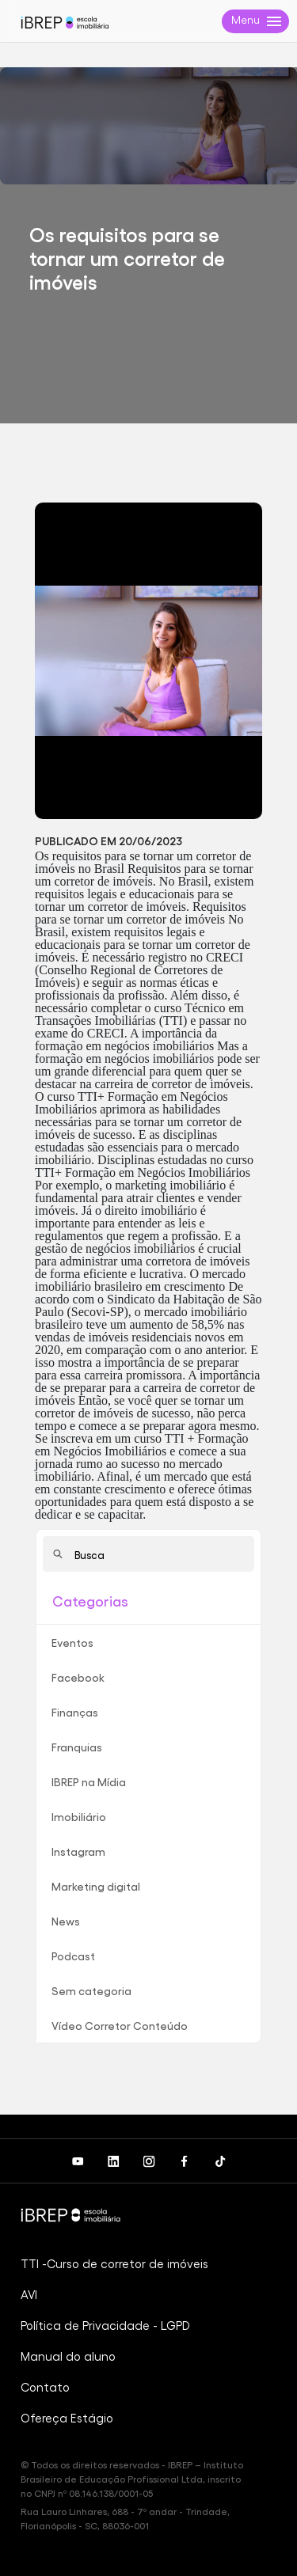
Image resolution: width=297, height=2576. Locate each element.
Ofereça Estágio (67, 2418)
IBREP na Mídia (88, 1781)
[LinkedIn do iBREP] (113, 2161)
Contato (45, 2387)
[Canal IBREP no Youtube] (77, 2161)
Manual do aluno (68, 2356)
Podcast (73, 1955)
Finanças (74, 1711)
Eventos (72, 1642)
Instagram (78, 1851)
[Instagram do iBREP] (148, 2161)
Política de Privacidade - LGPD (105, 2325)
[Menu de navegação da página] (255, 21)
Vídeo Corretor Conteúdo (119, 2025)
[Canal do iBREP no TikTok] (220, 2161)
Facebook (78, 1677)
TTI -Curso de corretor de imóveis (114, 2263)
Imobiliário (78, 1816)
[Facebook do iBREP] (184, 2161)
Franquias (76, 1746)
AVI (29, 2294)
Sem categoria (91, 1990)
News (65, 1920)
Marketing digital (95, 1886)
